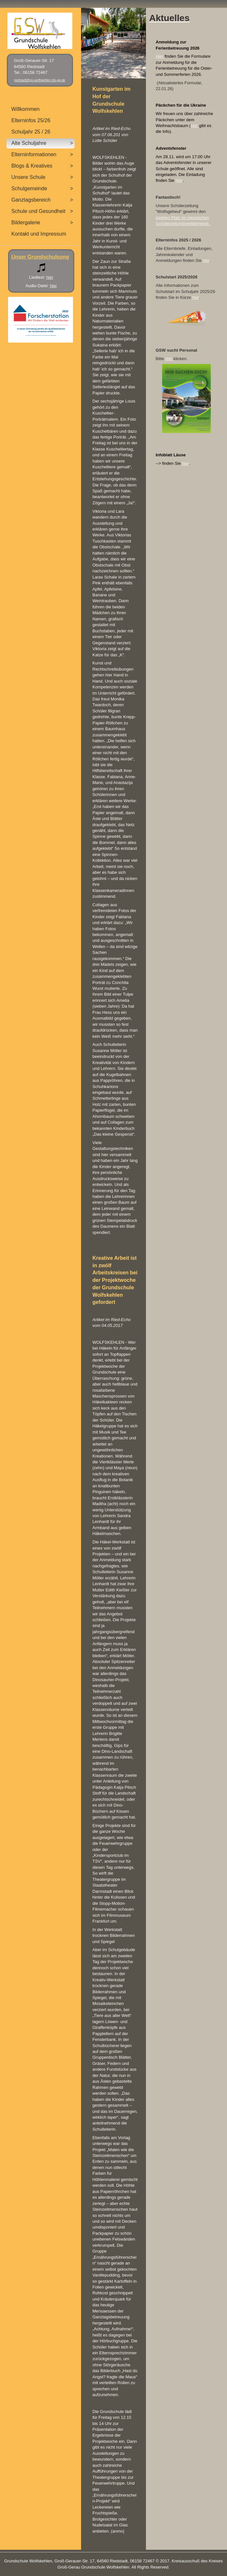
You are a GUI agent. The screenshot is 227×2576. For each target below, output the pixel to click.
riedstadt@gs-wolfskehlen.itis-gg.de (39, 80)
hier (195, 125)
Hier (160, 56)
